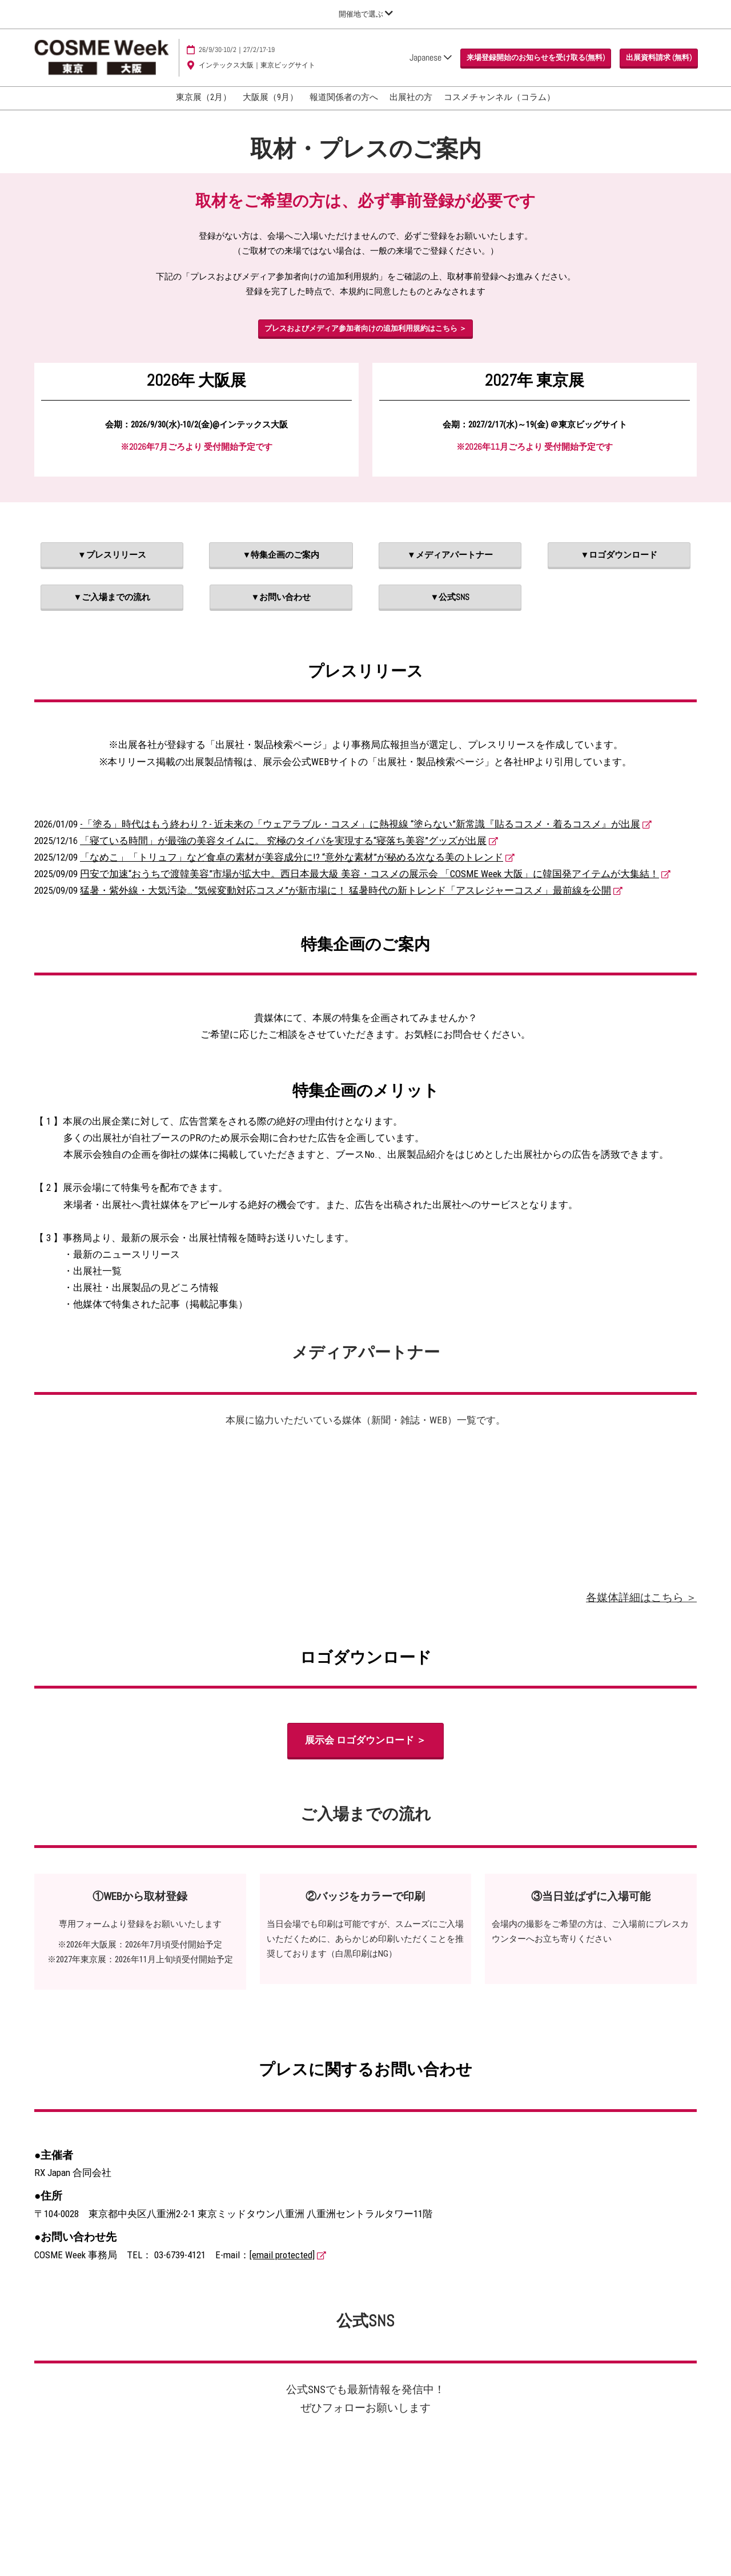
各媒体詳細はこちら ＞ (641, 1597)
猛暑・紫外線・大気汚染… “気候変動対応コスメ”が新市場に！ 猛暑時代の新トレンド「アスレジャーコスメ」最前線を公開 (345, 890)
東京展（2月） (203, 97)
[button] (535, 58)
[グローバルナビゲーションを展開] (366, 14)
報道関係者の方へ (344, 97)
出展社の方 (410, 97)
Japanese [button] (430, 57)
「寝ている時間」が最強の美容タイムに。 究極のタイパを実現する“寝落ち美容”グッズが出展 (283, 840)
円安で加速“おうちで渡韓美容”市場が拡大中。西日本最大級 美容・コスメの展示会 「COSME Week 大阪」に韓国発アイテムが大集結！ (369, 873)
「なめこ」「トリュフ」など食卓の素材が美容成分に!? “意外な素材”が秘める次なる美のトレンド (291, 857)
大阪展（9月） (270, 97)
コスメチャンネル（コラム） (499, 97)
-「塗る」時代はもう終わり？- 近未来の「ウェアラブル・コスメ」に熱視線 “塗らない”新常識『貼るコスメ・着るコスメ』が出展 (360, 824)
